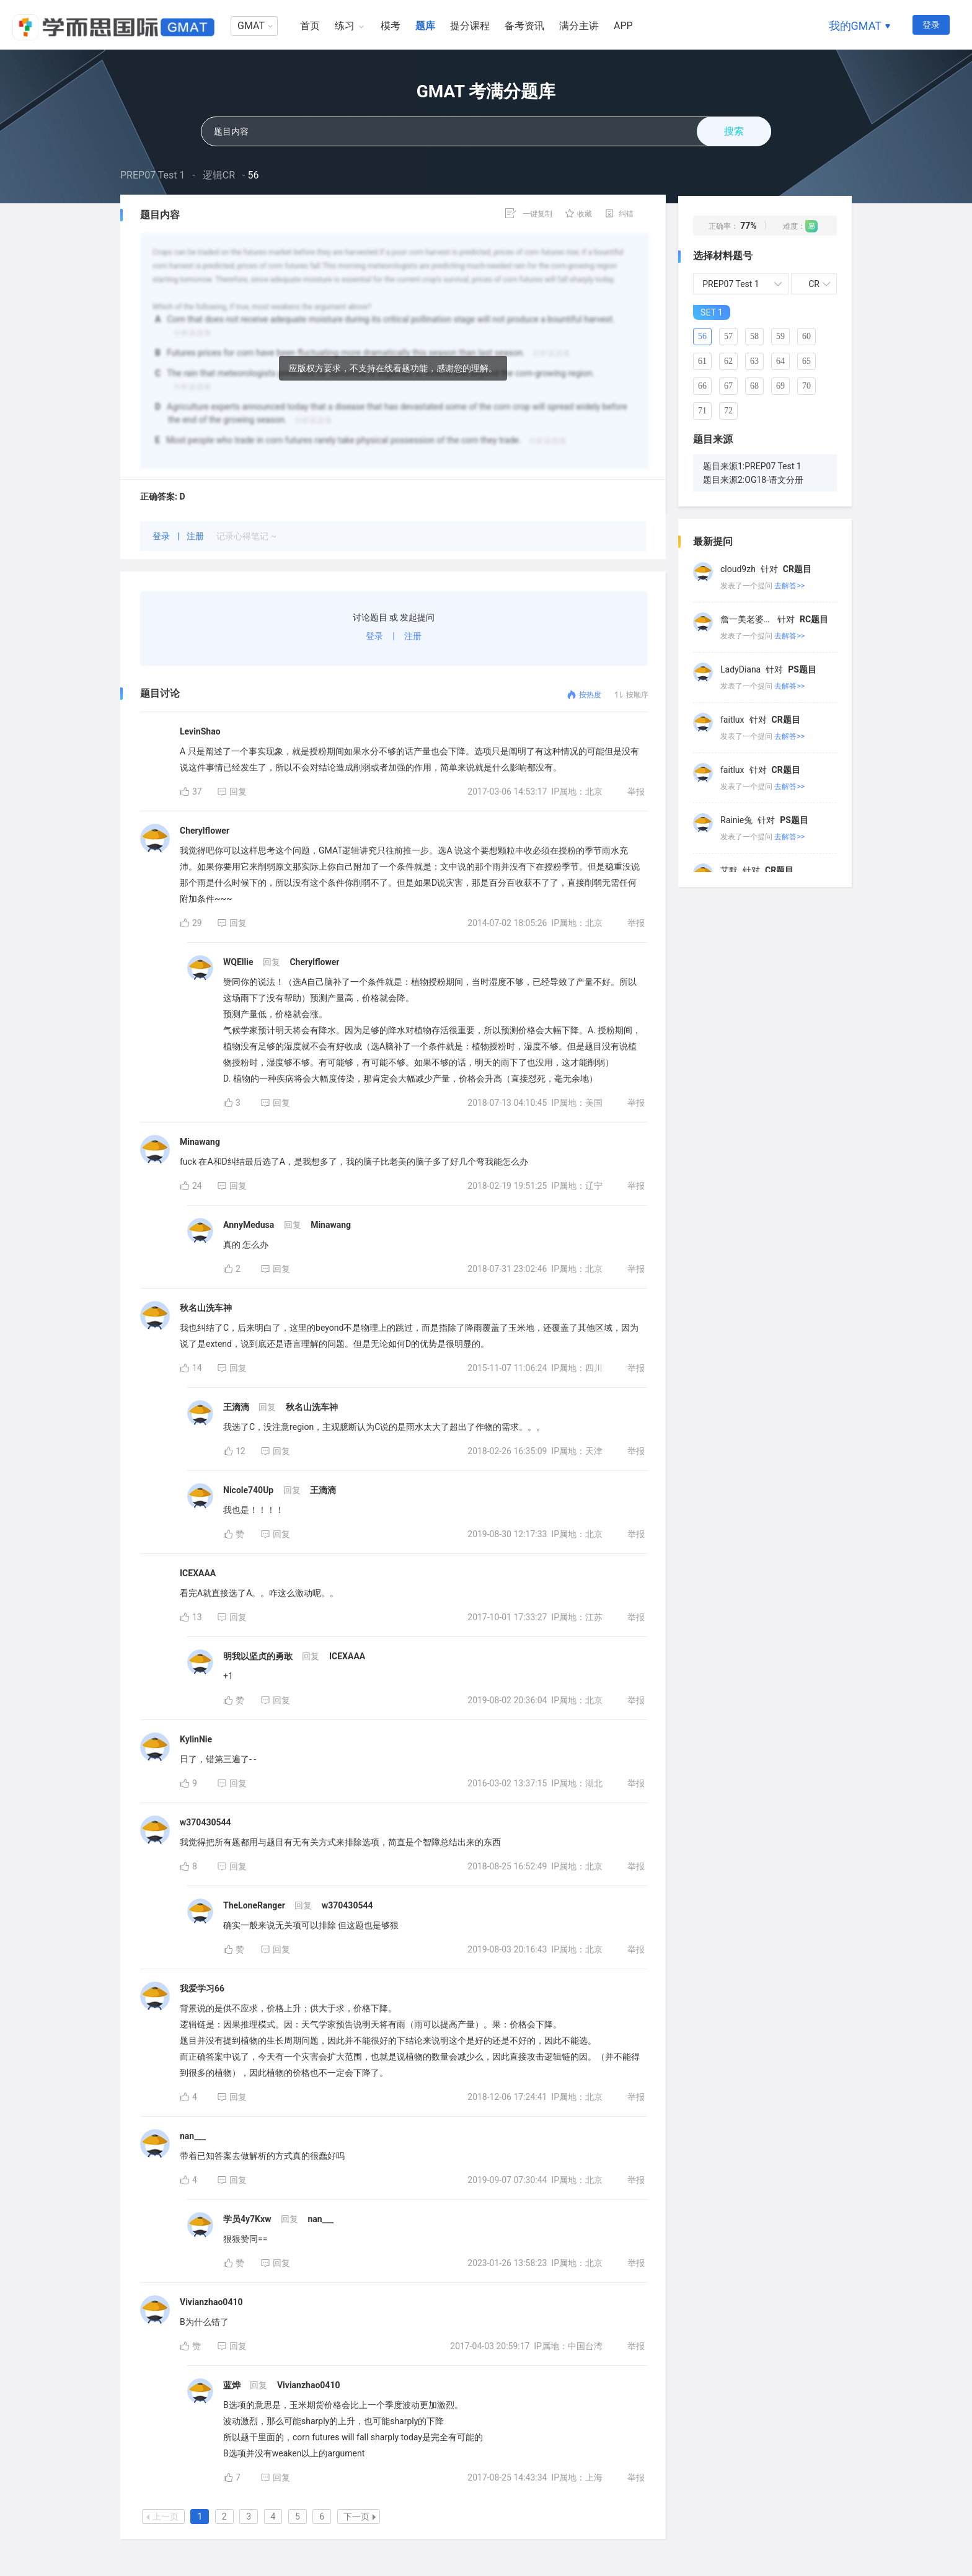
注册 (196, 536)
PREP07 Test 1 (152, 175)
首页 (310, 26)
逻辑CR (219, 175)
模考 (390, 26)
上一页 (162, 2516)
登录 (931, 25)
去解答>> (789, 585)
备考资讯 (524, 26)
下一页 (359, 2516)
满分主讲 (579, 26)
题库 (425, 26)
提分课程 (470, 26)
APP (623, 26)
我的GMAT (855, 25)
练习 (345, 26)
